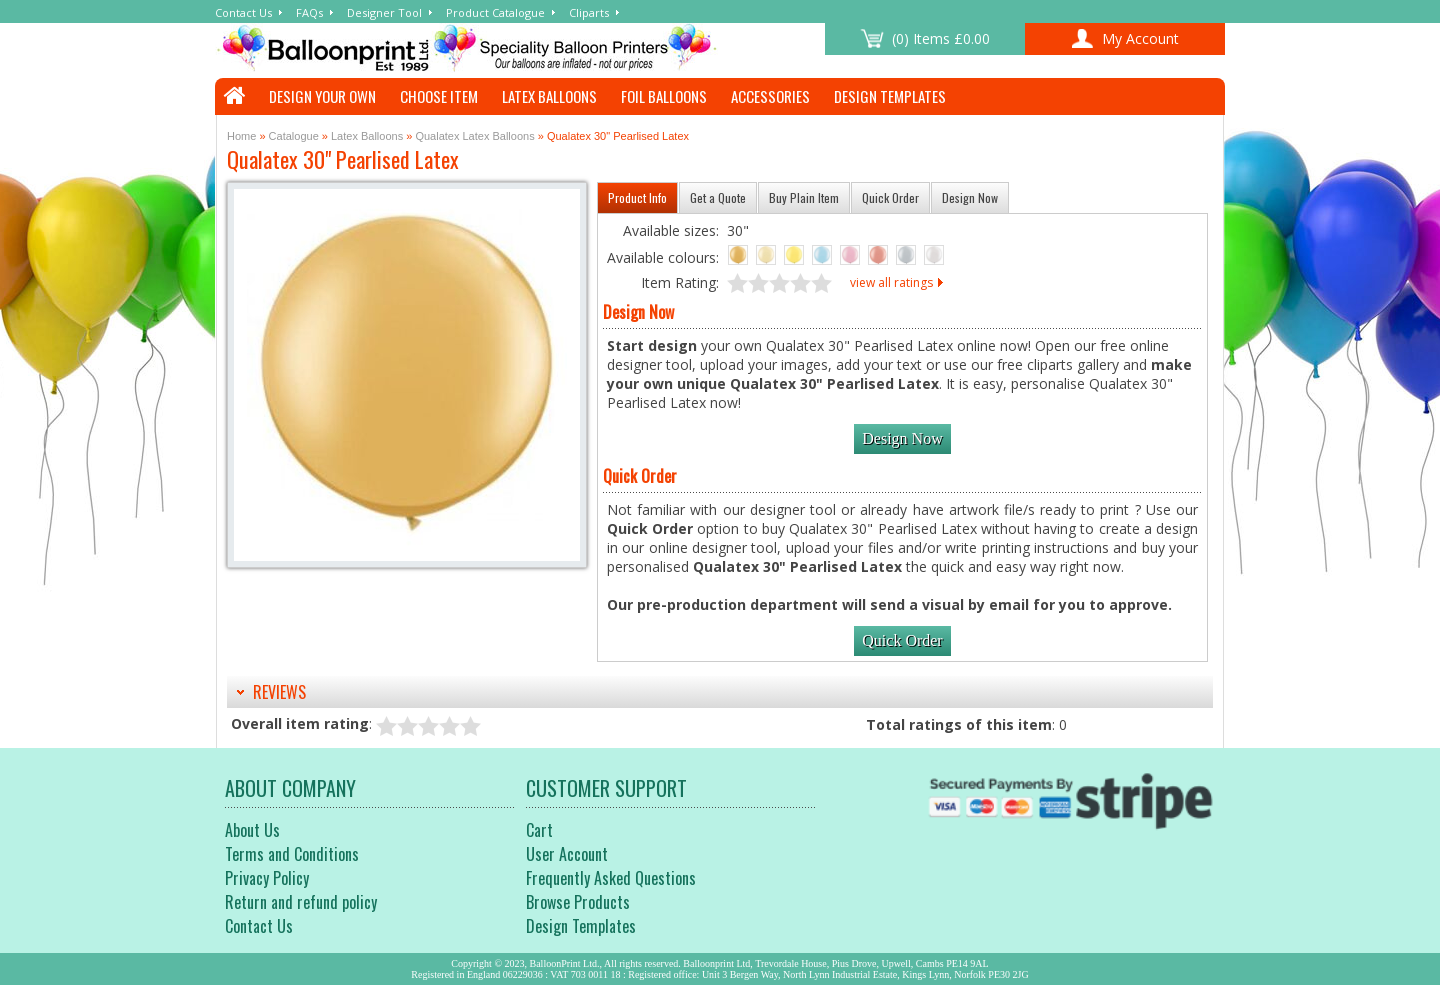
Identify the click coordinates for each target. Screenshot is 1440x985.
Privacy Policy (267, 878)
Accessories (770, 96)
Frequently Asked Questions (611, 878)
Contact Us (243, 12)
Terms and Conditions (292, 854)
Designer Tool (384, 12)
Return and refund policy (301, 902)
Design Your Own (322, 96)
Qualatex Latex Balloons (474, 136)
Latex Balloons (549, 96)
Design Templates (890, 96)
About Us (252, 830)
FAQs (309, 12)
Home (241, 136)
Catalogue (294, 136)
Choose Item (439, 96)
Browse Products (578, 902)
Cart (539, 830)
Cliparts (589, 12)
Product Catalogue (495, 12)
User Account (567, 854)
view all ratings (891, 282)
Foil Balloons (664, 96)
